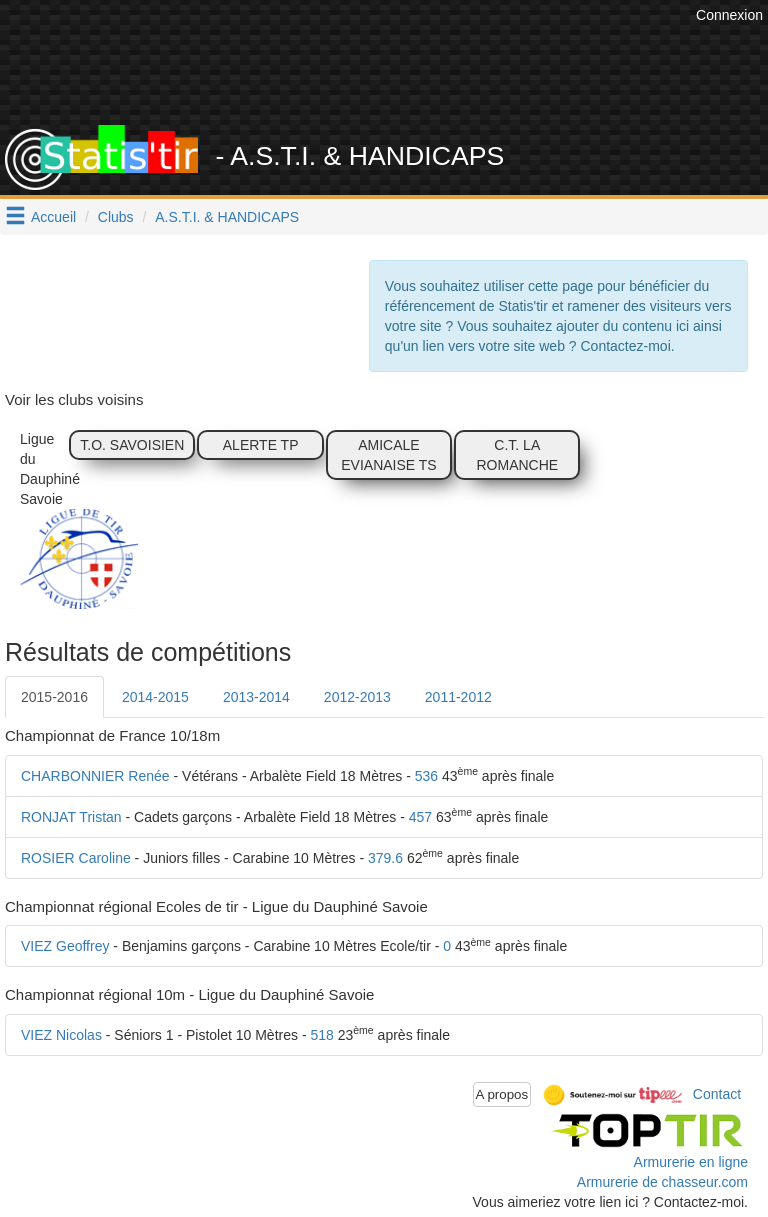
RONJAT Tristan (71, 817)
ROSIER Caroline (76, 858)
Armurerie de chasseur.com (662, 1182)
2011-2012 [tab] (458, 697)
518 (321, 1035)
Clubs (116, 217)
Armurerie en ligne (691, 1162)
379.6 (385, 858)
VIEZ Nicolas (61, 1035)
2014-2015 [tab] (155, 697)
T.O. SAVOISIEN (132, 445)
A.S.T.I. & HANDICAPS (227, 217)
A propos (502, 1094)
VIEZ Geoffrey (65, 946)
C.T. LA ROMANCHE (517, 455)
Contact (717, 1093)
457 (420, 817)
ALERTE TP (261, 445)
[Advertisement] (399, 75)
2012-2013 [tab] (357, 697)
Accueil (53, 217)
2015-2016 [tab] (54, 697)
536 (426, 776)
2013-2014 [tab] (256, 697)
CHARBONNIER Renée (95, 776)
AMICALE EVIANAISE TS (388, 455)
